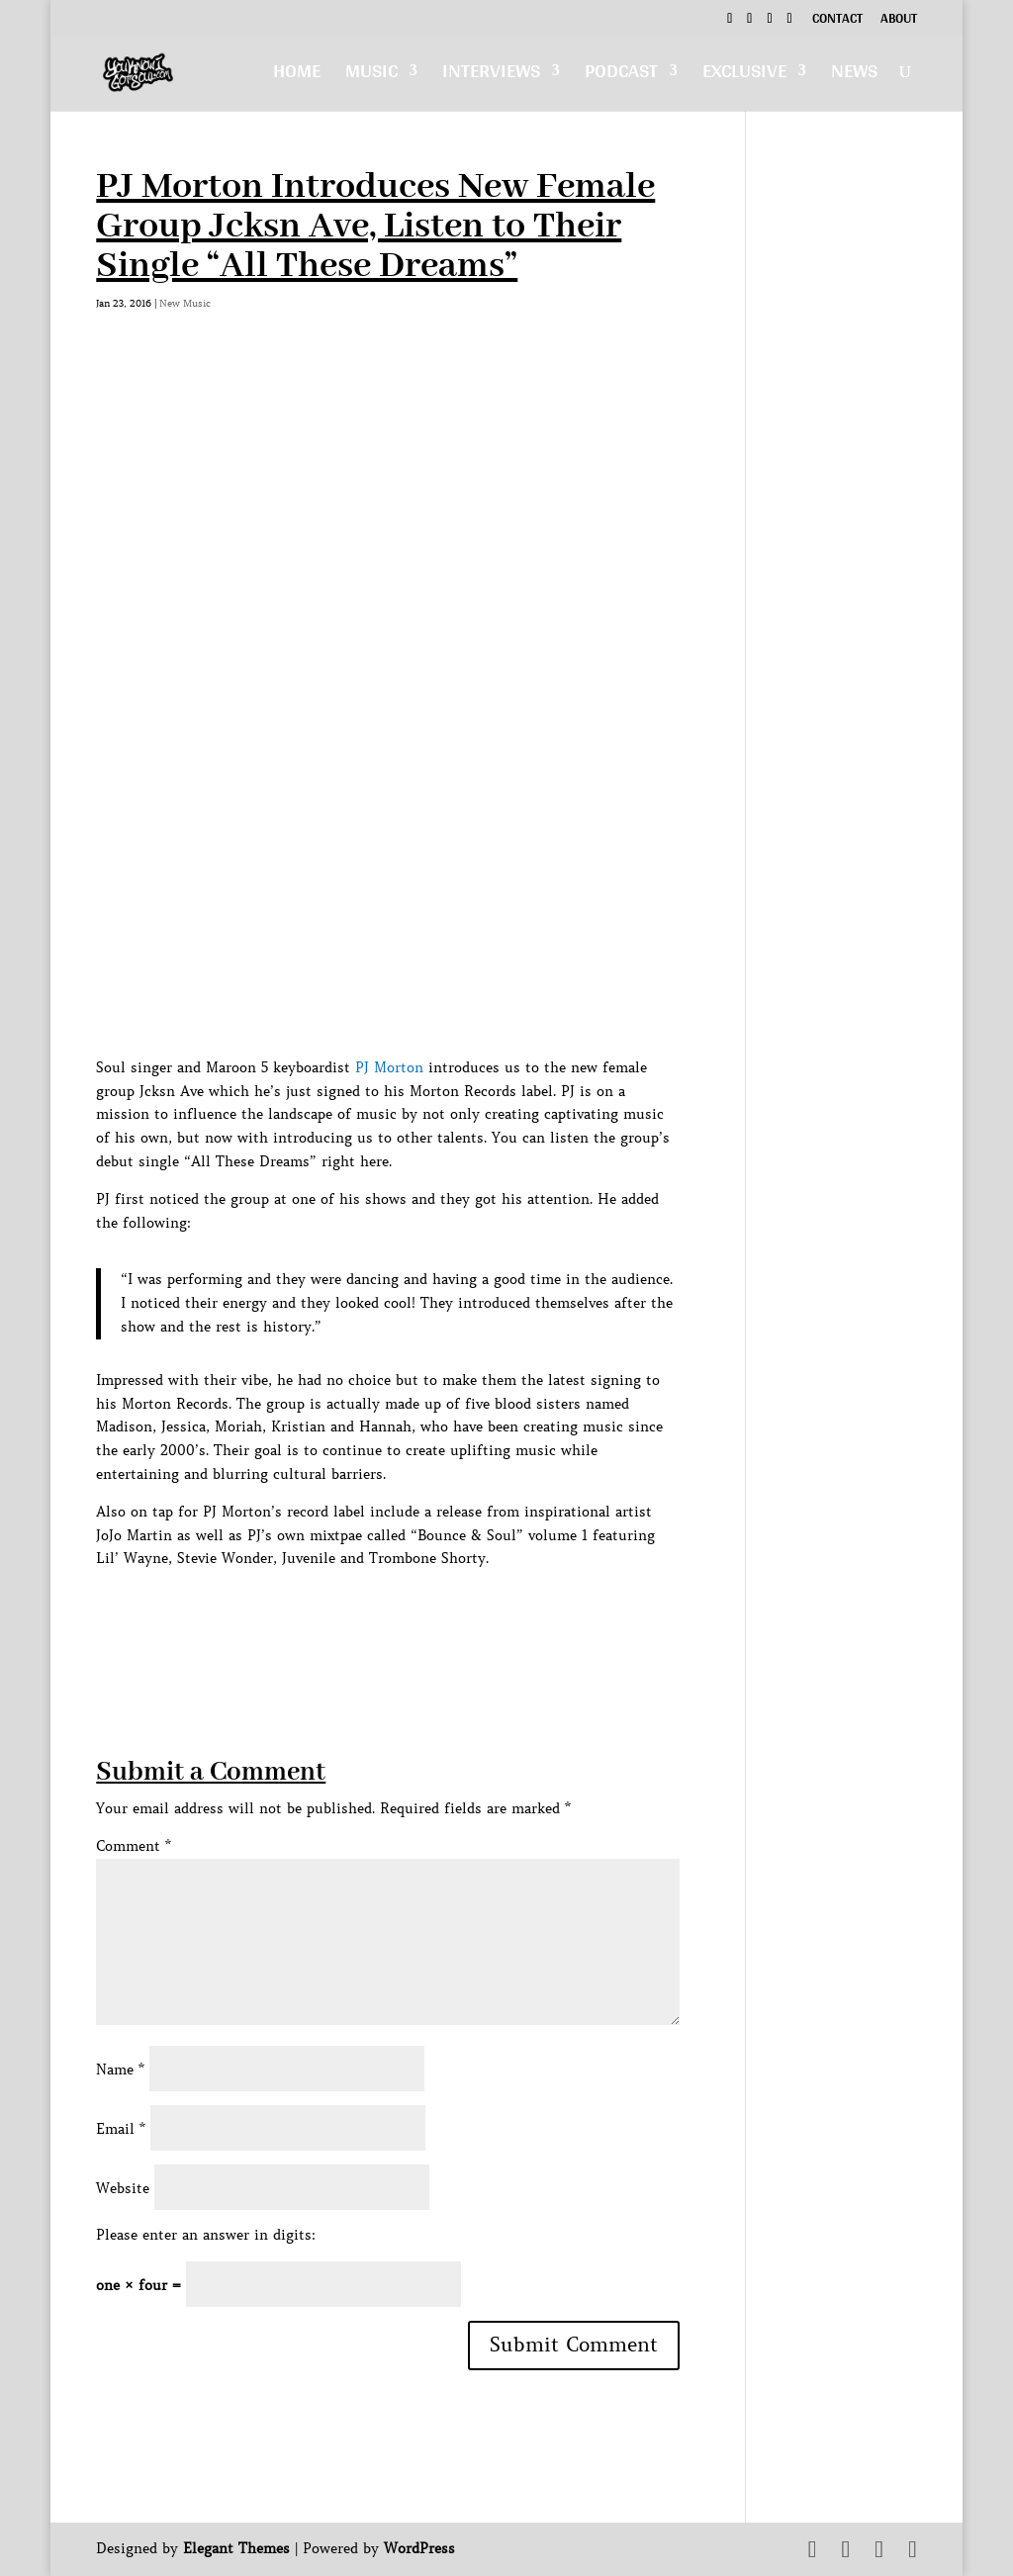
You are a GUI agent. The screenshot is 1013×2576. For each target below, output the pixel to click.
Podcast (621, 75)
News (854, 75)
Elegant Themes (236, 2548)
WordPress (419, 2548)
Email (120, 2129)
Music (371, 75)
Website (122, 2188)
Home (297, 75)
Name (120, 2069)
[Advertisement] (456, 1615)
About (898, 21)
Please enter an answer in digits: (206, 2235)
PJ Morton (389, 1067)
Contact (837, 21)
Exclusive (744, 75)
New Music (185, 303)
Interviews (491, 75)
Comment (133, 1846)
